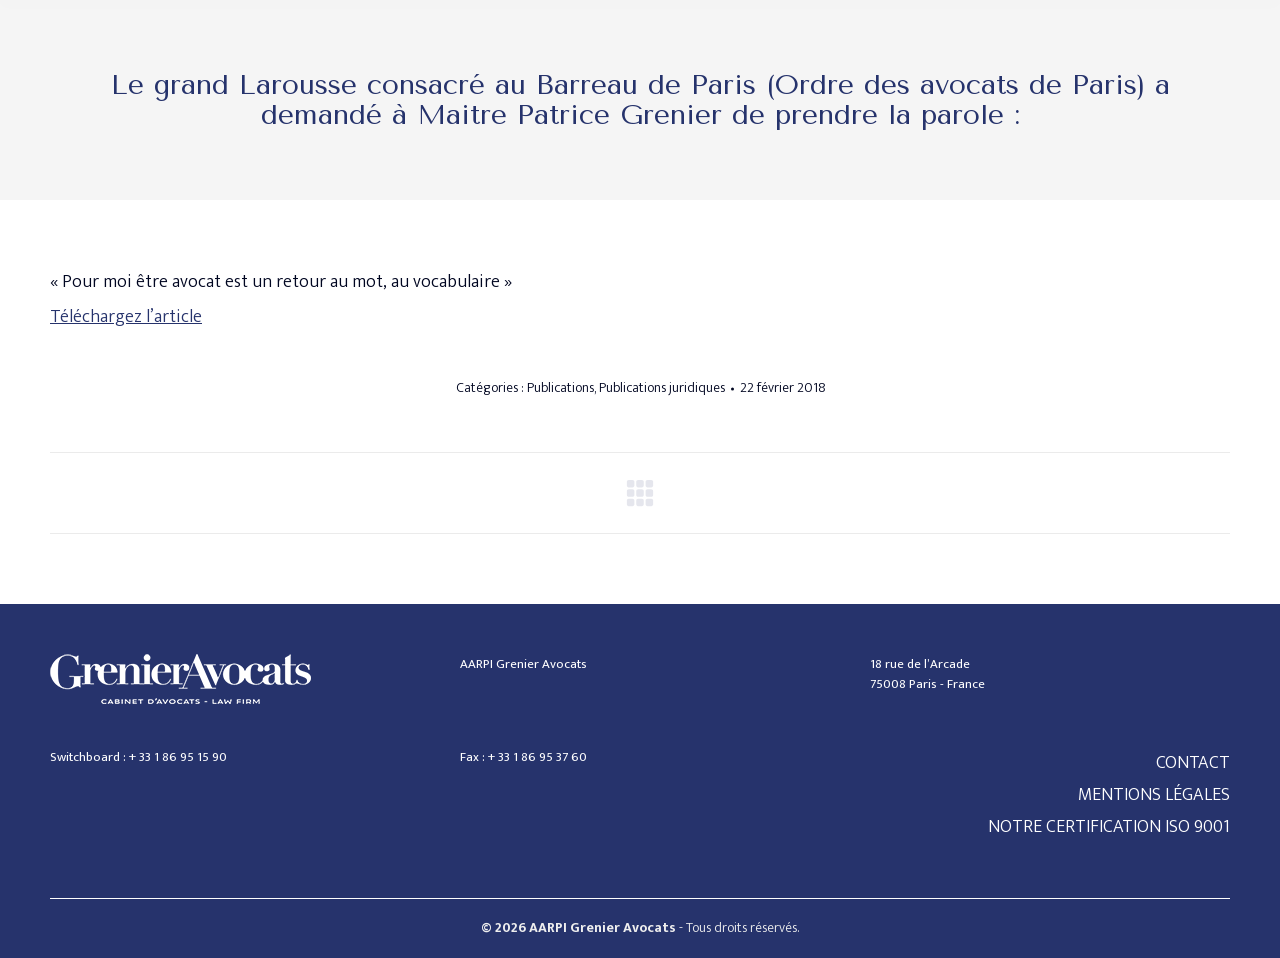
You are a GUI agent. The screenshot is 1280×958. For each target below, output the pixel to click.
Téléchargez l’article (126, 317)
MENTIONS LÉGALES (1154, 795)
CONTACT (1193, 763)
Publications (560, 387)
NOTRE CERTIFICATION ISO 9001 (1109, 827)
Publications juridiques (662, 387)
